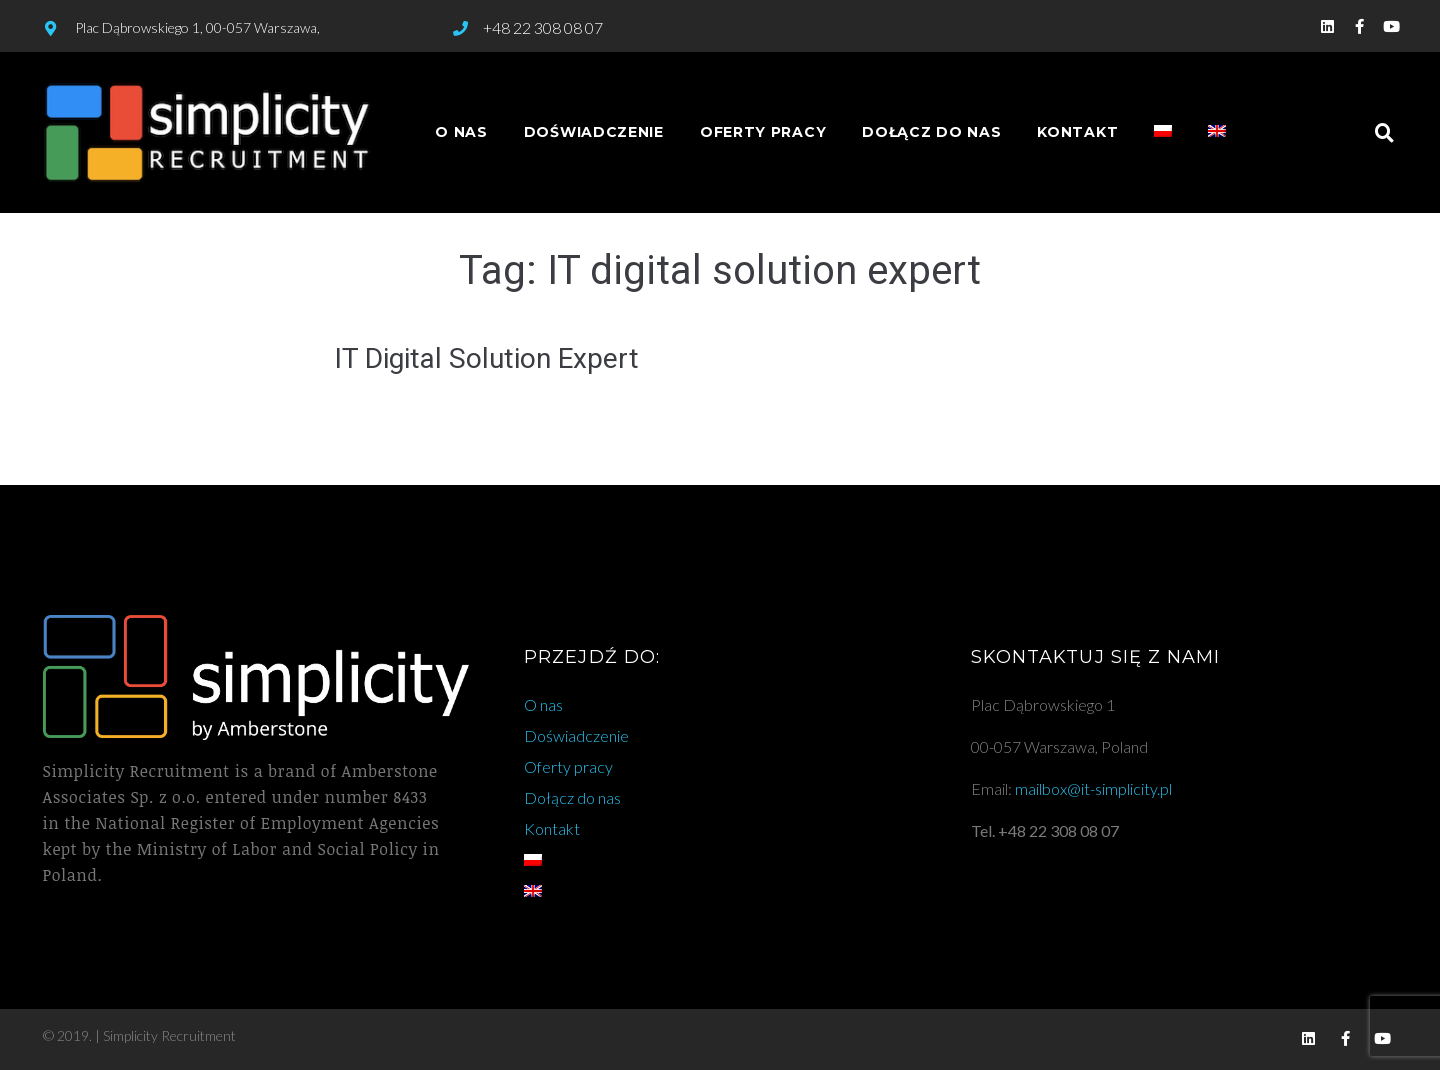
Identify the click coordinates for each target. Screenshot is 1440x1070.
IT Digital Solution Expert (487, 358)
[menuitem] (1163, 132)
